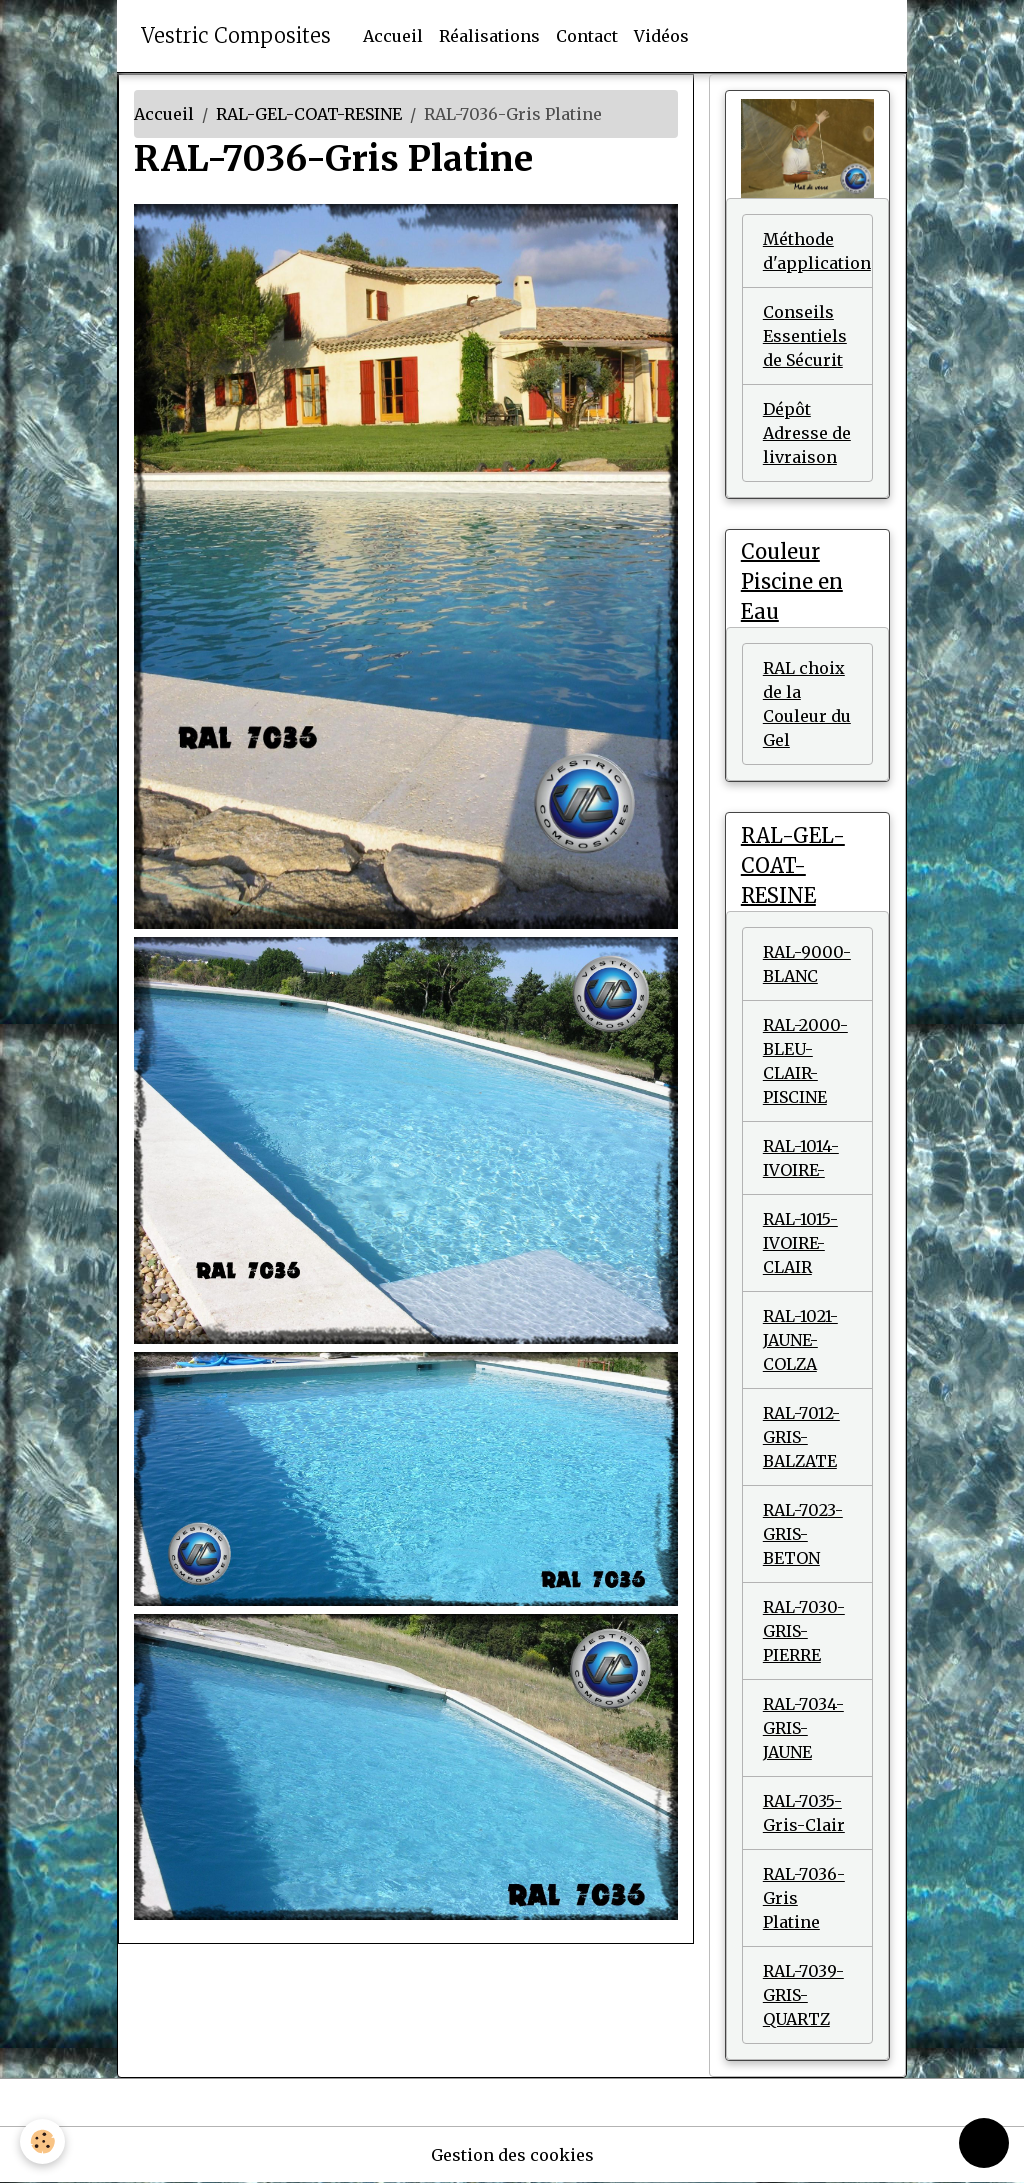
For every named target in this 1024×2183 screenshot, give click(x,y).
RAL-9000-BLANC (807, 964)
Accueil (393, 36)
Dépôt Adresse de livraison (807, 433)
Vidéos (661, 36)
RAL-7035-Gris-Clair (804, 1813)
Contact (587, 36)
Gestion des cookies (512, 2155)
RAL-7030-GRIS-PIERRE (804, 1631)
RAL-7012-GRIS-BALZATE (801, 1437)
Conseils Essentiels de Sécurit (805, 336)
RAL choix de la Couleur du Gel (807, 704)
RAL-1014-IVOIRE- (801, 1158)
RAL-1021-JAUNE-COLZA (800, 1340)
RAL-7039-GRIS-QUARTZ (803, 1995)
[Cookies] (42, 2141)
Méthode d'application (817, 251)
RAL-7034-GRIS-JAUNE (803, 1728)
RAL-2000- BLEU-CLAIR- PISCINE (805, 1061)
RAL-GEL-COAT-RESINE (309, 114)
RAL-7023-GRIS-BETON (803, 1534)
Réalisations (489, 36)
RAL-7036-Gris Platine (804, 1898)
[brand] (236, 36)
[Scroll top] (984, 2143)
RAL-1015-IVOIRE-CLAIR (800, 1243)
